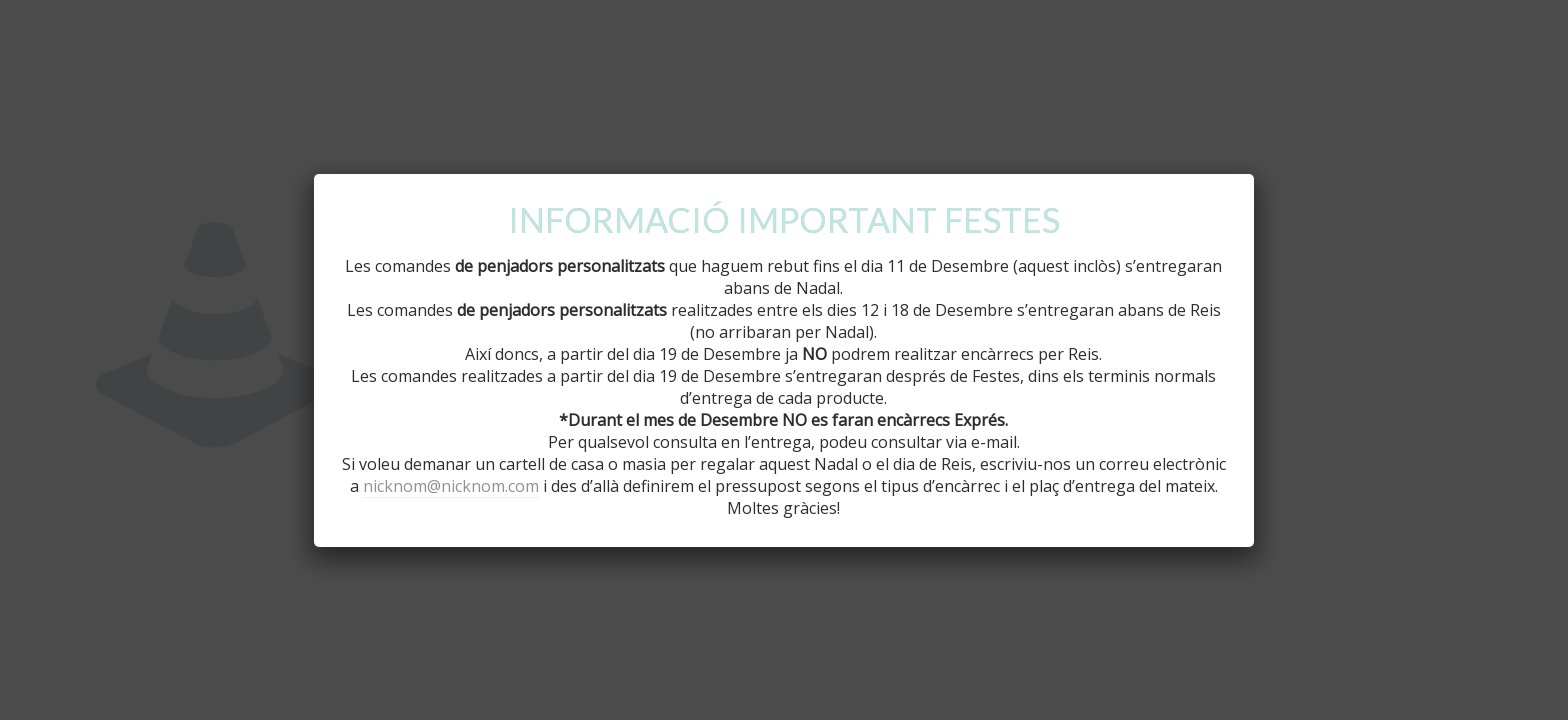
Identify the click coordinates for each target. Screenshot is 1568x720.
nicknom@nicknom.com (451, 486)
